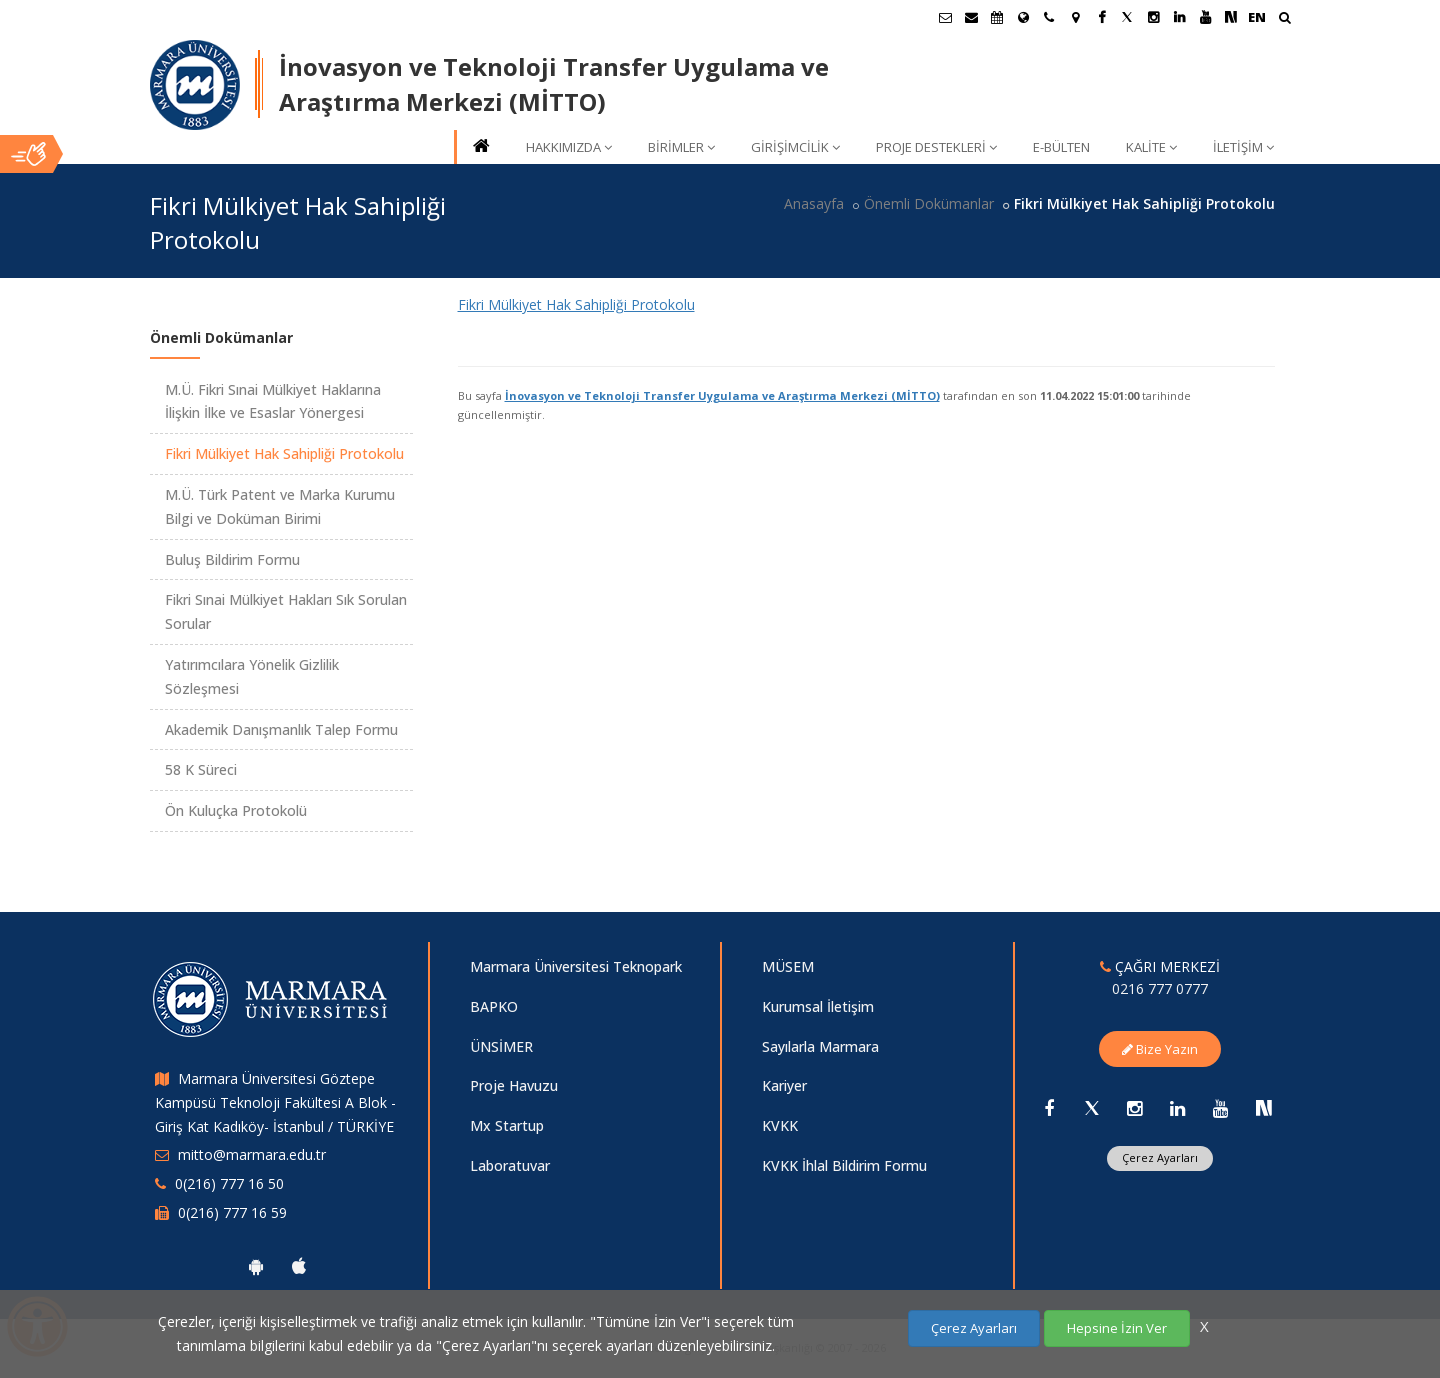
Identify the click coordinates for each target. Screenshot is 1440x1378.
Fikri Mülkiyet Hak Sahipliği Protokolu (576, 304)
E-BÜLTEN (1061, 147)
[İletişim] (1049, 17)
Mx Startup (507, 1125)
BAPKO (494, 1006)
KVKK (780, 1125)
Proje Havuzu (514, 1085)
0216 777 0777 (1160, 988)
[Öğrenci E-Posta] (945, 17)
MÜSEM (788, 966)
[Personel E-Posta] (971, 17)
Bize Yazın (1160, 1049)
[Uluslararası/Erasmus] (1023, 17)
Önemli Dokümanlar (929, 203)
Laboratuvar (510, 1165)
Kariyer (784, 1085)
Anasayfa (814, 203)
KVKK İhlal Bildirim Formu (844, 1165)
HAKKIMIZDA (569, 147)
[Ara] (1284, 19)
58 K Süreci (201, 769)
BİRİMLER (681, 147)
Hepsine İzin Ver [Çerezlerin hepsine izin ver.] (1117, 1328)
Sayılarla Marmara (820, 1046)
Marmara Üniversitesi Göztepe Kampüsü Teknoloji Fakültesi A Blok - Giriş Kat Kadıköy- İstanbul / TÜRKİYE (275, 1102)
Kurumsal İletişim (818, 1006)
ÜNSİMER (501, 1046)
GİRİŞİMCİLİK (795, 147)
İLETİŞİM (1243, 147)
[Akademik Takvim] (997, 17)
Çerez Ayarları (1160, 1157)
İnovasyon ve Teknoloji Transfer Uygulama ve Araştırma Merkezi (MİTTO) (722, 395)
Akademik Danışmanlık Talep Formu (281, 729)
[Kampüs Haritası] (1075, 17)
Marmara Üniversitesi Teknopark (576, 966)
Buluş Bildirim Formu (232, 559)
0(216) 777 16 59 (232, 1212)
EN (1257, 17)
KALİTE (1151, 147)
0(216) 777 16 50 (229, 1183)
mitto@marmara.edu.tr (252, 1154)
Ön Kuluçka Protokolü (236, 810)
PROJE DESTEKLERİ (936, 147)
